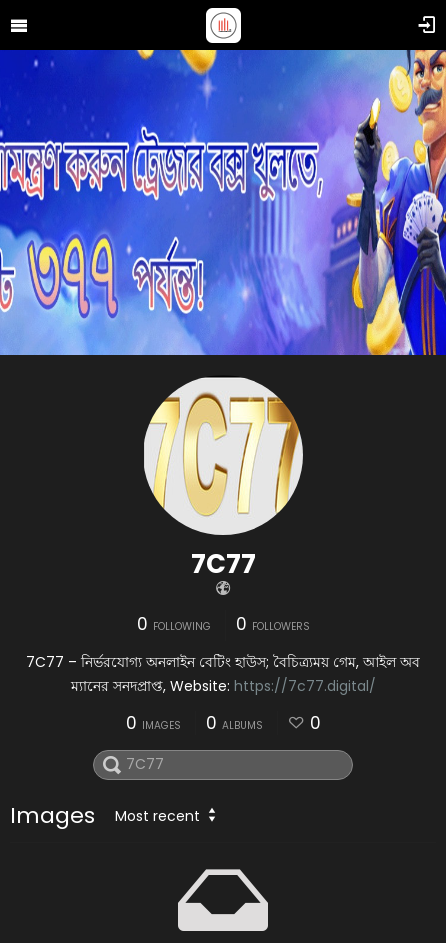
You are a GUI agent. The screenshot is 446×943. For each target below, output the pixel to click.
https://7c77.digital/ (305, 686)
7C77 (223, 564)
